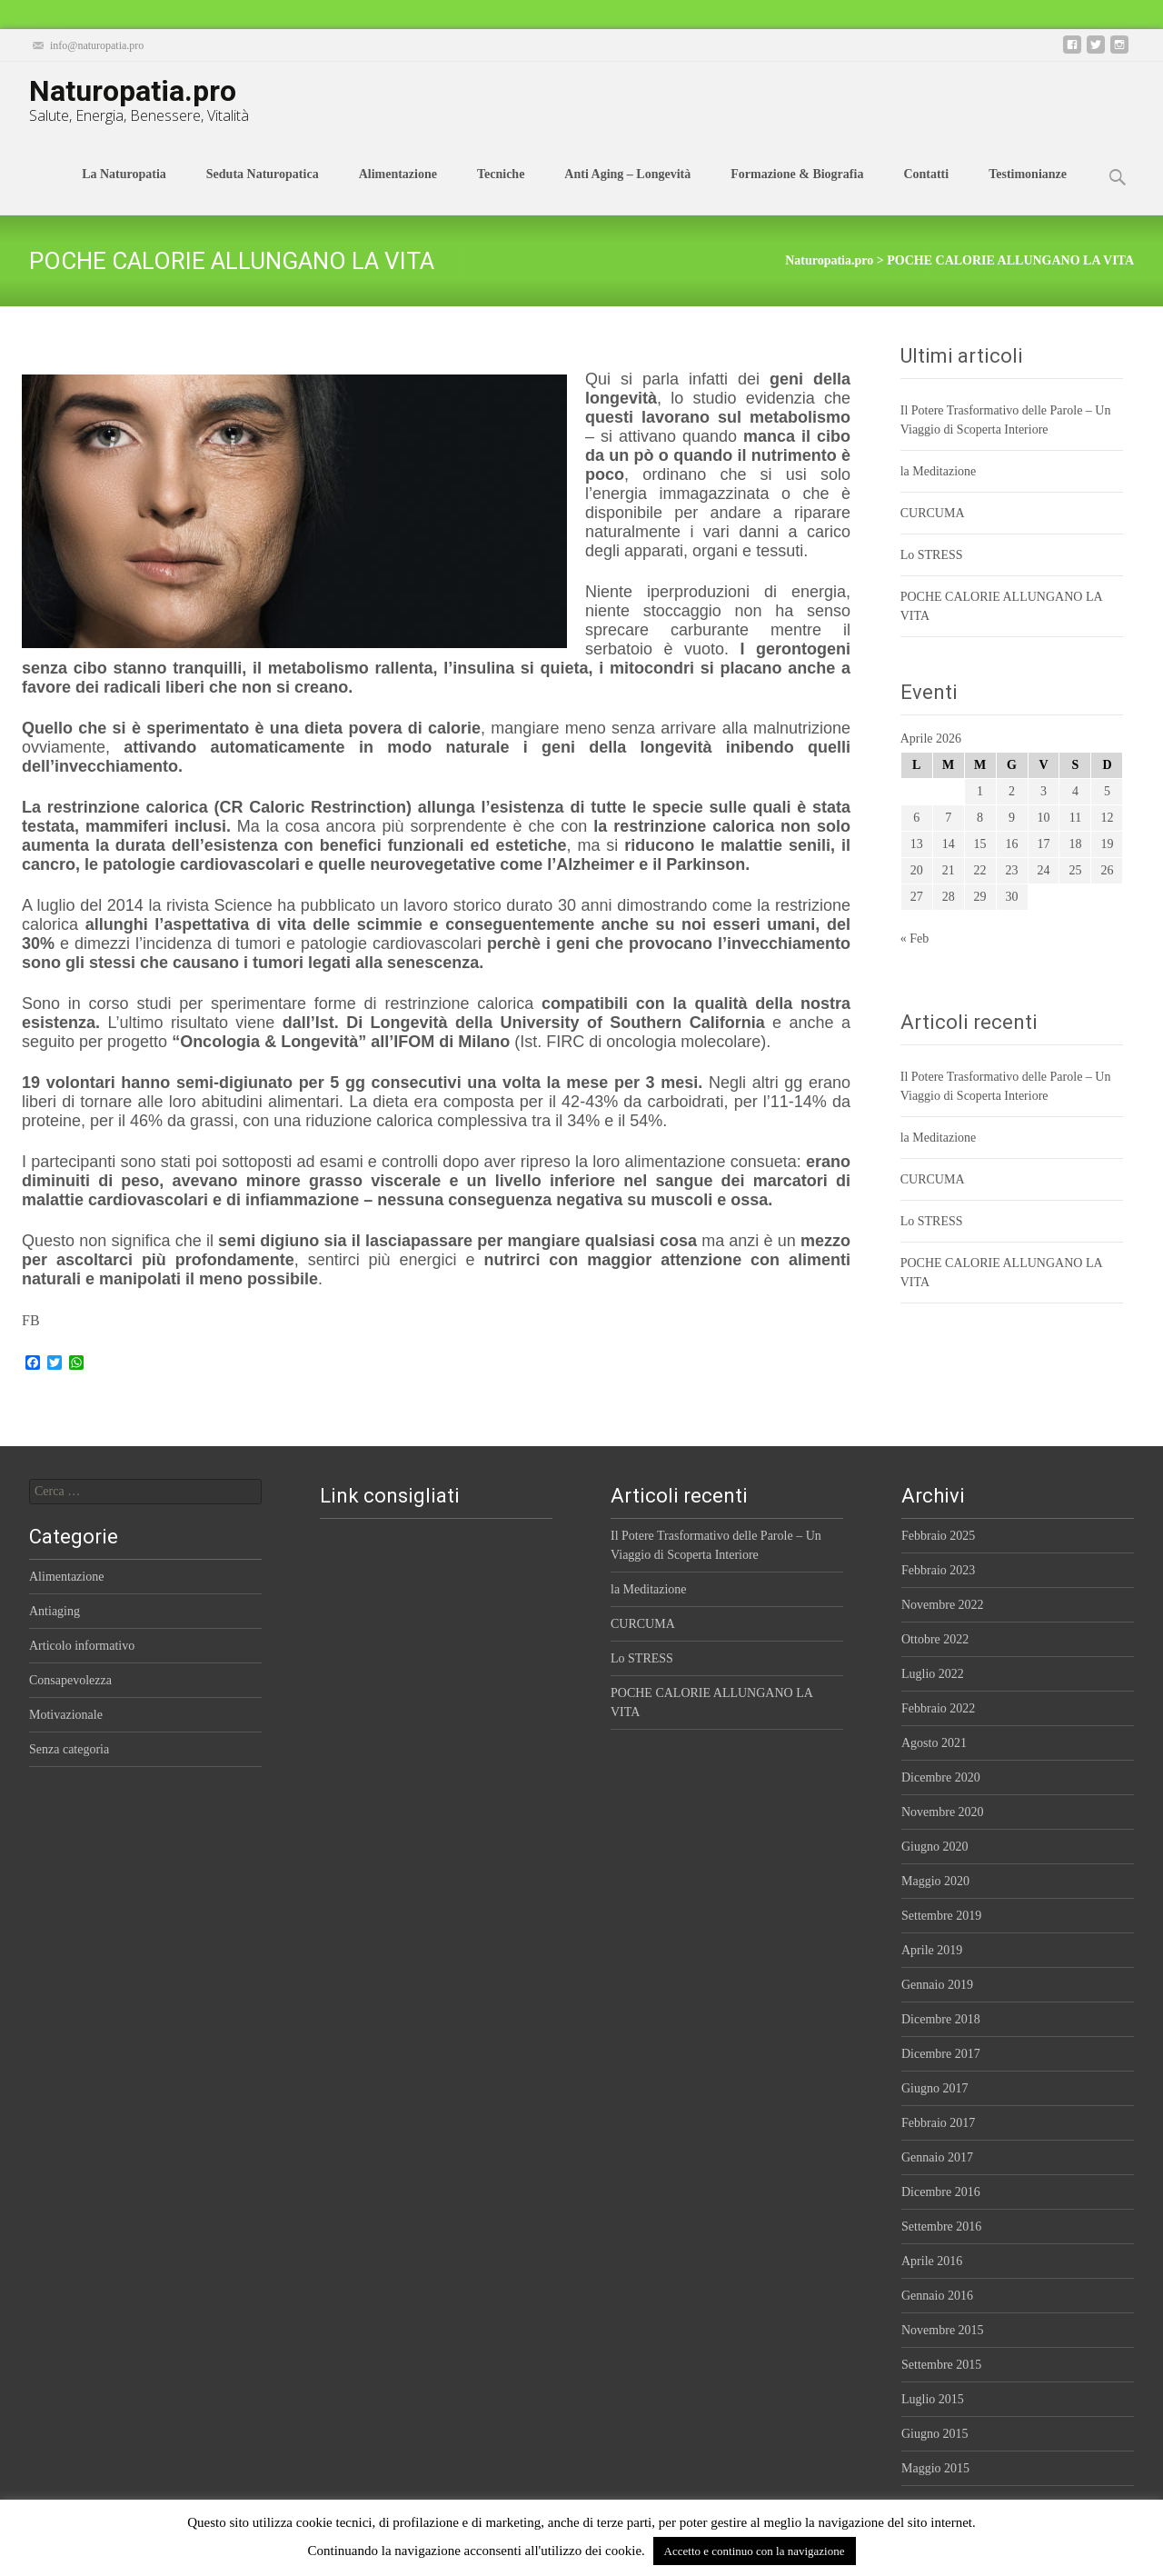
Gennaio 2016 (937, 2295)
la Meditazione (938, 471)
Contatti (926, 191)
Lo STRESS (931, 555)
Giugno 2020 (935, 1846)
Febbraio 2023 (938, 1570)
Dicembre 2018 (940, 2019)
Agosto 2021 (934, 1743)
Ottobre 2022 (935, 1639)
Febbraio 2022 (938, 1708)
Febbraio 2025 (938, 1536)
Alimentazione (398, 191)
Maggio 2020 (935, 1881)
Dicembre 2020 (940, 1777)
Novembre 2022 (942, 1605)
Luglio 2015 (932, 2399)
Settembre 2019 (941, 1915)
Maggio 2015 (935, 2468)
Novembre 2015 (942, 2330)
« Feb (914, 938)
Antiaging (54, 1611)
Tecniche (500, 191)
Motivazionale (66, 1715)
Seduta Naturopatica (262, 191)
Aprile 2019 (931, 1950)
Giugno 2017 (935, 2088)
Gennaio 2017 (937, 2157)
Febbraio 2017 (938, 2123)
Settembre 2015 (941, 2364)
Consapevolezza (70, 1680)
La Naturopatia (124, 191)
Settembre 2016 (941, 2226)
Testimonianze (1028, 191)
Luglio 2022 (932, 1674)
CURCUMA (932, 513)
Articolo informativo (81, 1645)
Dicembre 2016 (940, 2192)
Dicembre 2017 (940, 2054)
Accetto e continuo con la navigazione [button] (754, 2551)
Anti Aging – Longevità (627, 191)
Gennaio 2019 (937, 1985)
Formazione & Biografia (797, 191)
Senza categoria (69, 1749)
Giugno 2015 (935, 2434)
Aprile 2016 (931, 2261)
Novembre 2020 (942, 1812)
